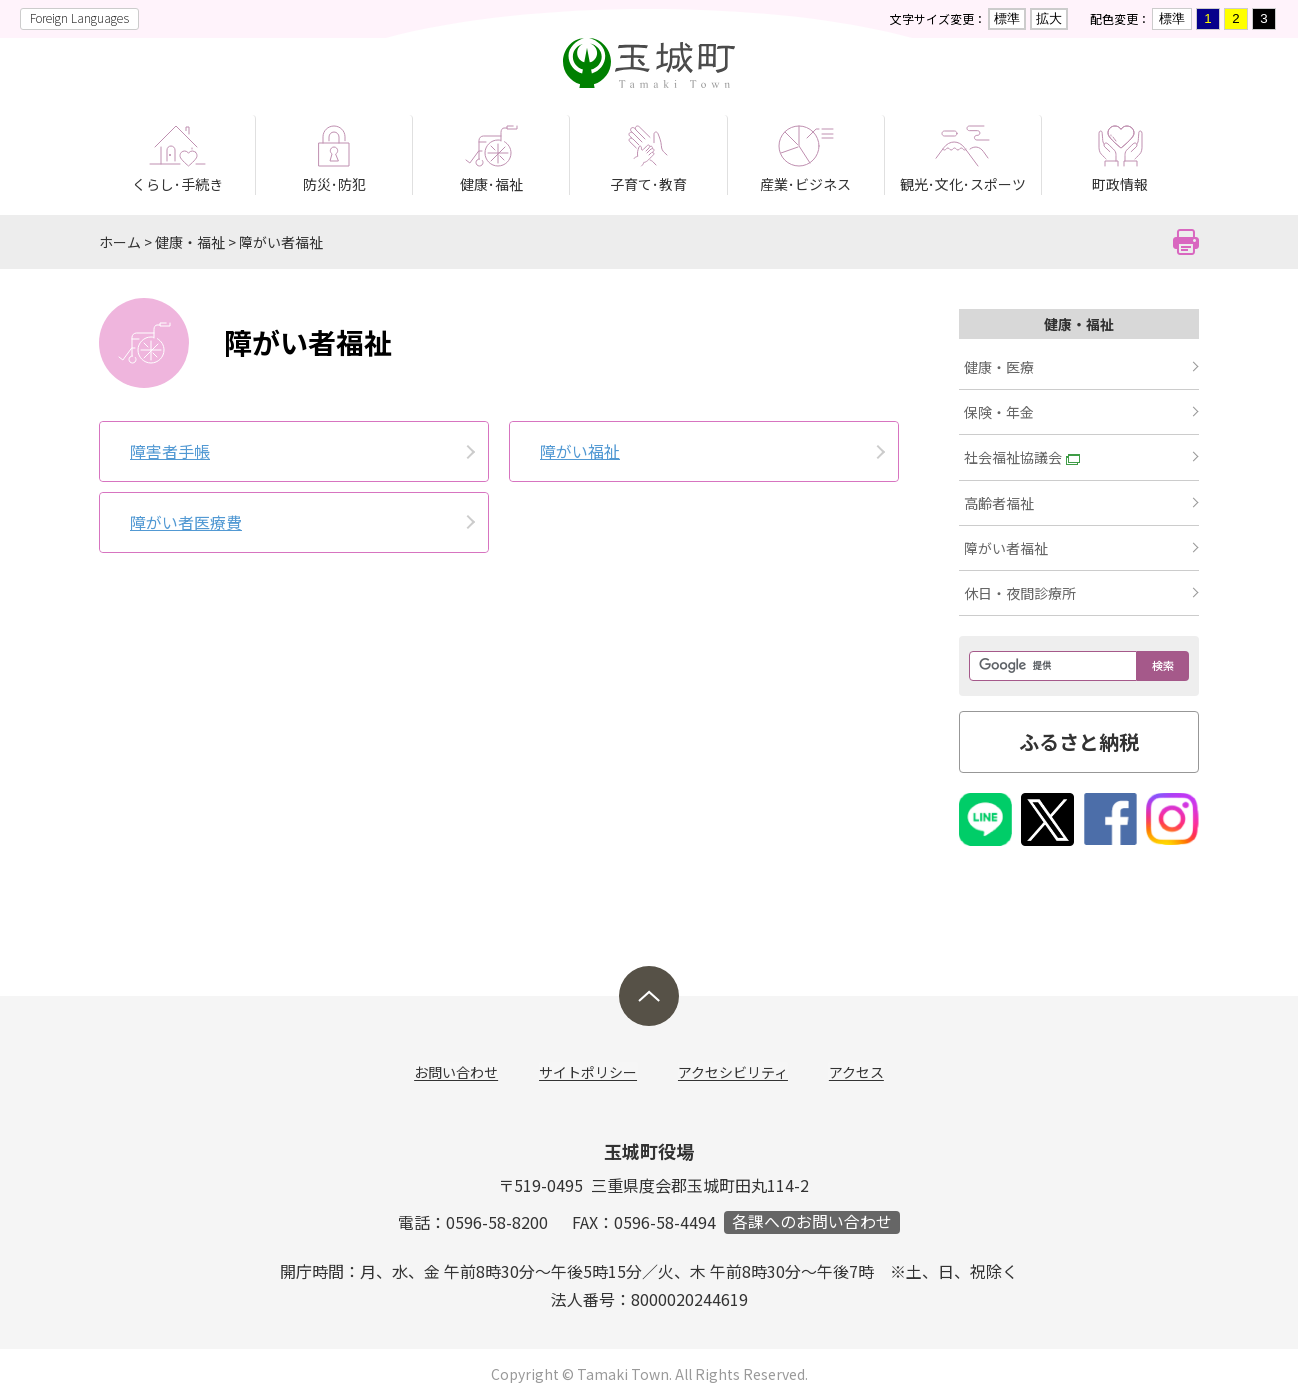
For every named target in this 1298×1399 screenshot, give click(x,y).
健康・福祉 (190, 242)
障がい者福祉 (281, 242)
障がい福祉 (580, 451)
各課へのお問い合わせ (812, 1222)
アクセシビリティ (733, 1073)
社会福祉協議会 (1022, 457)
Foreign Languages (79, 17)
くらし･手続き (177, 184)
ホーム (120, 242)
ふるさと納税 (1079, 741)
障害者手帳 (170, 451)
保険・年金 (999, 412)
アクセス (855, 1073)
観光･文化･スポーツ (963, 184)
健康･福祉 (491, 184)
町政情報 (1120, 184)
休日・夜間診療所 (1020, 593)
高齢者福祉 (999, 503)
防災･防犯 (334, 184)
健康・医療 (999, 367)
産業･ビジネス (805, 184)
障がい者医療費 (186, 522)
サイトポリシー (589, 1073)
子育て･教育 (648, 184)
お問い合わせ (458, 1073)
